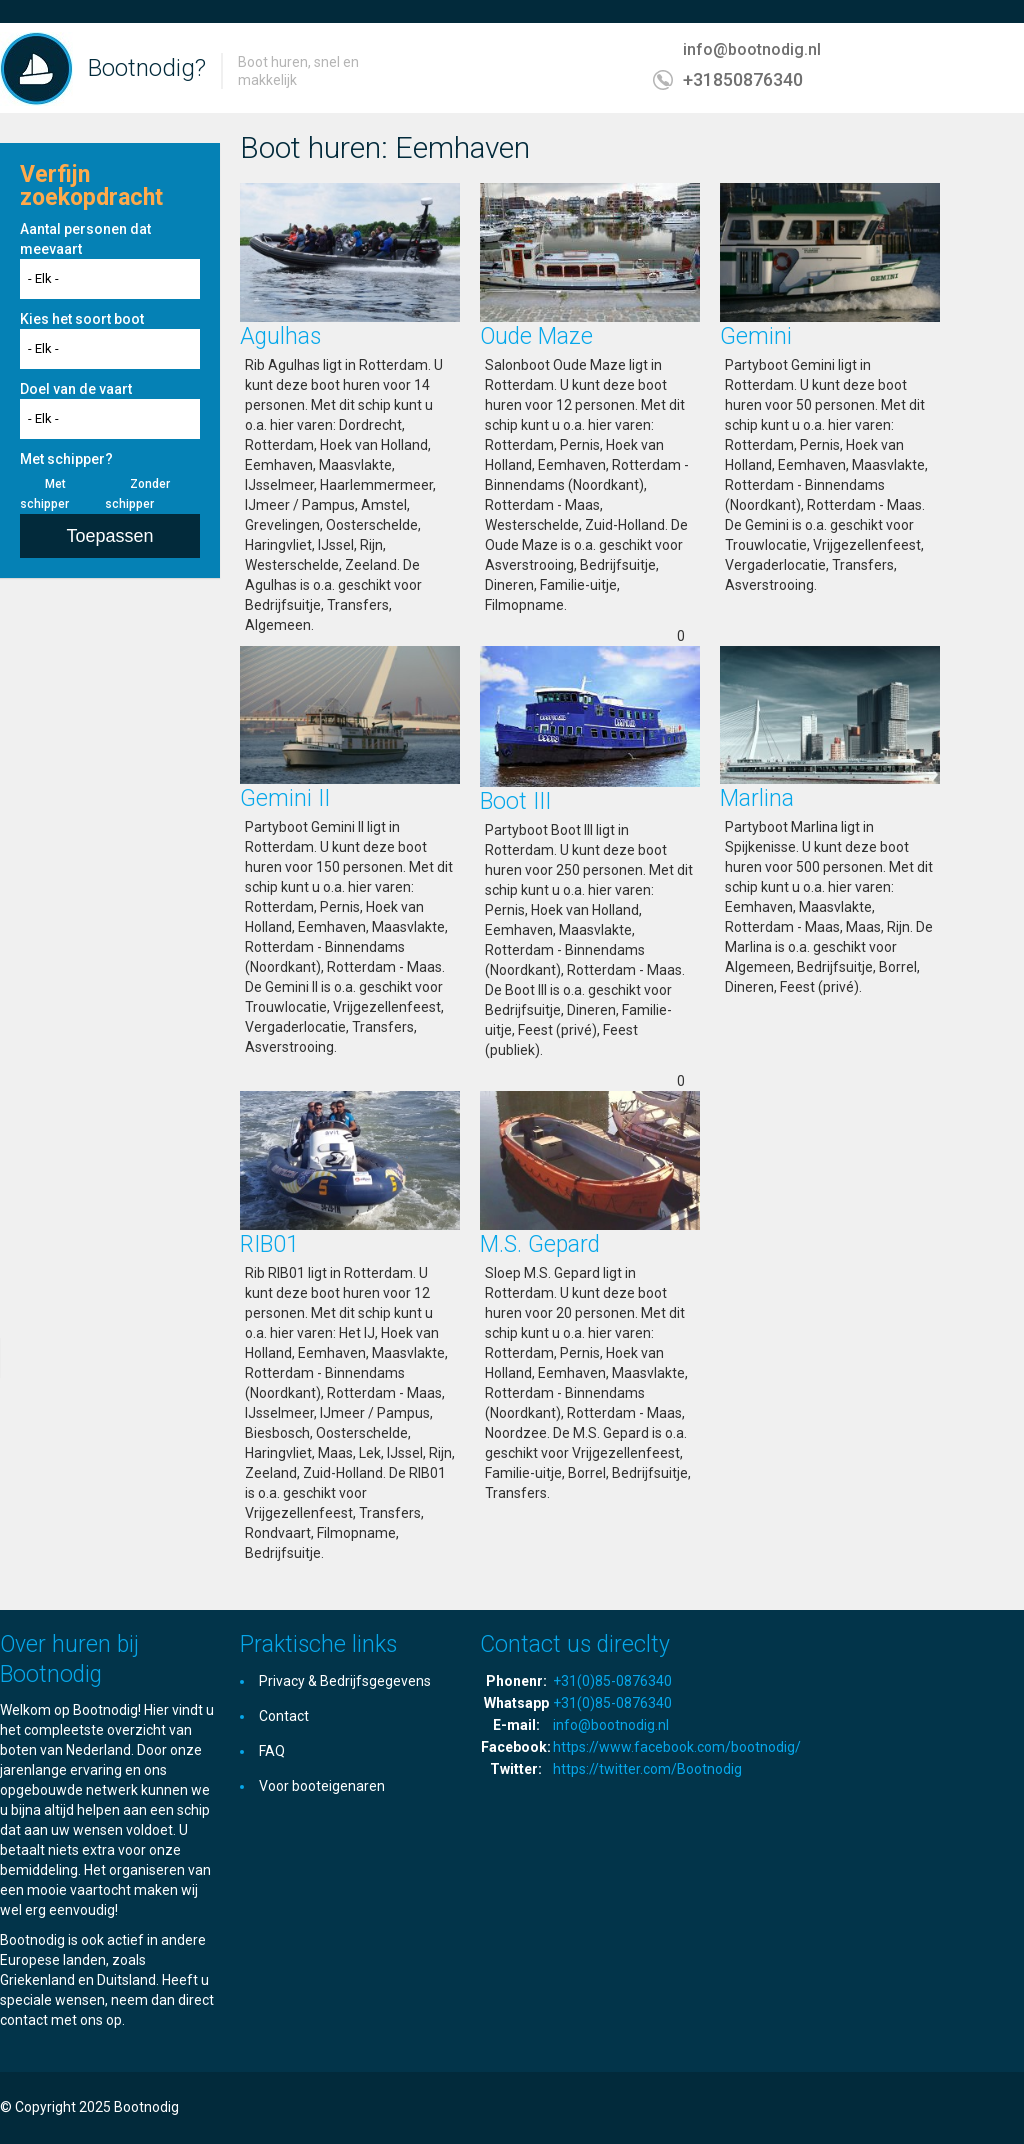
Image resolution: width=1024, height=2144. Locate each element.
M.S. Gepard (540, 1244)
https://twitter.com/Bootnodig (647, 1769)
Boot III (515, 801)
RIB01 (269, 1244)
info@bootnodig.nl (752, 49)
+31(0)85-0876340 (612, 1681)
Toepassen (109, 536)
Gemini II (285, 798)
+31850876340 (743, 79)
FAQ (272, 1751)
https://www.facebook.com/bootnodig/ (677, 1747)
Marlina (757, 798)
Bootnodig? (147, 68)
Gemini (756, 336)
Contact (284, 1716)
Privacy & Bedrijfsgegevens (345, 1681)
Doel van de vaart (76, 389)
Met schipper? (66, 459)
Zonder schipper (137, 494)
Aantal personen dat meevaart (85, 239)
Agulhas (280, 336)
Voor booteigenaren (322, 1786)
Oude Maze (536, 336)
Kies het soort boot (82, 319)
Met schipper (44, 494)
